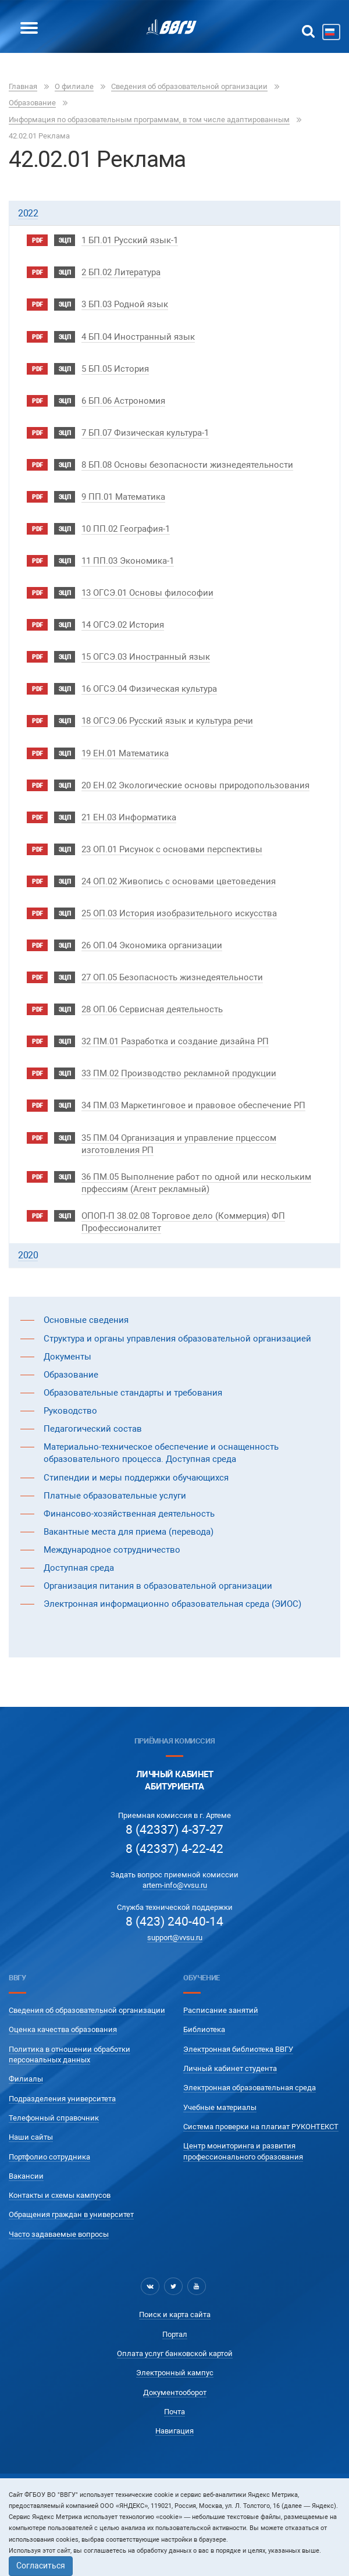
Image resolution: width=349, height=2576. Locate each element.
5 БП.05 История (115, 369)
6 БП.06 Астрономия (123, 401)
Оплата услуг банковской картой (175, 2353)
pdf (37, 240)
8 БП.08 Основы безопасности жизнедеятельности (187, 465)
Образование (32, 102)
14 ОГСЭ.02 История (122, 625)
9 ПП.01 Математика (123, 497)
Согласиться (40, 2565)
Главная (23, 86)
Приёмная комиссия (174, 1741)
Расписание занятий (220, 2010)
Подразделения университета (62, 2098)
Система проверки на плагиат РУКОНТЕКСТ (261, 2126)
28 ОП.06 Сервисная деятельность (152, 1009)
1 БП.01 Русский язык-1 (129, 240)
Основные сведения (86, 1320)
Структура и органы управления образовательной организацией (177, 1338)
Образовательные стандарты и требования (133, 1392)
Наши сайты (31, 2137)
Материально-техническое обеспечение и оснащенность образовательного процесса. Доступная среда (161, 1453)
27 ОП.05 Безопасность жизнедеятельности (172, 977)
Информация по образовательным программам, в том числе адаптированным (149, 119)
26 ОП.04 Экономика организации (151, 945)
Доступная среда (79, 1568)
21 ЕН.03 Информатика (128, 817)
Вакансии (26, 2176)
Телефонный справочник (54, 2118)
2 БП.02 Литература (121, 272)
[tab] (174, 213)
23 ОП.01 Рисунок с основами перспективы (171, 849)
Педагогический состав (93, 1429)
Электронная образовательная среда (249, 2087)
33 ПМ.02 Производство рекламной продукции (178, 1073)
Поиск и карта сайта (175, 2314)
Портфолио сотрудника (49, 2156)
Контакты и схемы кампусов (60, 2195)
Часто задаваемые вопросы (59, 2234)
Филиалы (26, 2079)
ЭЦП (65, 240)
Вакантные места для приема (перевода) (128, 1532)
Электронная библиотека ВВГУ (238, 2049)
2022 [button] (28, 213)
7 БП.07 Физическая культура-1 (145, 433)
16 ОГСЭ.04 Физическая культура (149, 689)
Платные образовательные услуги (115, 1495)
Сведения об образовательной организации (189, 86)
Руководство (70, 1411)
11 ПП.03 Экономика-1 (127, 561)
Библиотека (204, 2029)
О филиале (74, 86)
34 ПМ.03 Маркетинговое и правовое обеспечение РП (193, 1105)
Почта (174, 2411)
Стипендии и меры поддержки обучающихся (136, 1477)
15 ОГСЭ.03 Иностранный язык (145, 657)
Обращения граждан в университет (71, 2214)
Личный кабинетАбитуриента (174, 1780)
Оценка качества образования (63, 2029)
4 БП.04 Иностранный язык (138, 337)
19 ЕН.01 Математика (125, 753)
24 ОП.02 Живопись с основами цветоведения (178, 881)
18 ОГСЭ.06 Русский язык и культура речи (167, 721)
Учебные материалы (220, 2107)
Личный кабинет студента (230, 2068)
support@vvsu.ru (174, 1937)
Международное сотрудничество (112, 1550)
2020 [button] (28, 1255)
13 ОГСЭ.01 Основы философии (147, 593)
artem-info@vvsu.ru (175, 1885)
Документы (67, 1356)
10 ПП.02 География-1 (125, 529)
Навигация (174, 2430)
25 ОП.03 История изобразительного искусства (179, 913)
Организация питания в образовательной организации (158, 1586)
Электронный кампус (174, 2372)
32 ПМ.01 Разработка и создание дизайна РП (175, 1041)
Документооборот (174, 2392)
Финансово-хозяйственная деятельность (129, 1513)
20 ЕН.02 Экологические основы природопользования (195, 785)
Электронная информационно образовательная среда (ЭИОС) (172, 1604)
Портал (174, 2334)
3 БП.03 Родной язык (124, 304)
